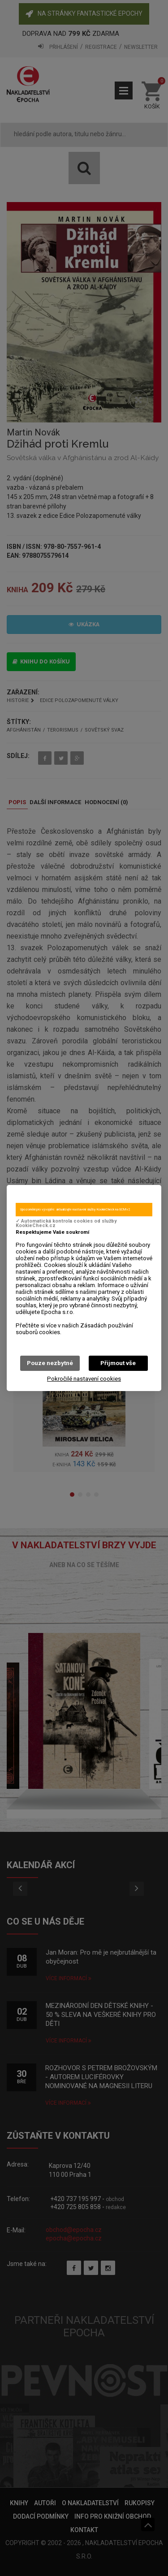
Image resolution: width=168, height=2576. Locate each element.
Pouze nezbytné (50, 1363)
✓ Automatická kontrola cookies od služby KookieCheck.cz (66, 1223)
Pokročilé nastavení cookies (84, 1378)
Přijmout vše (118, 1363)
